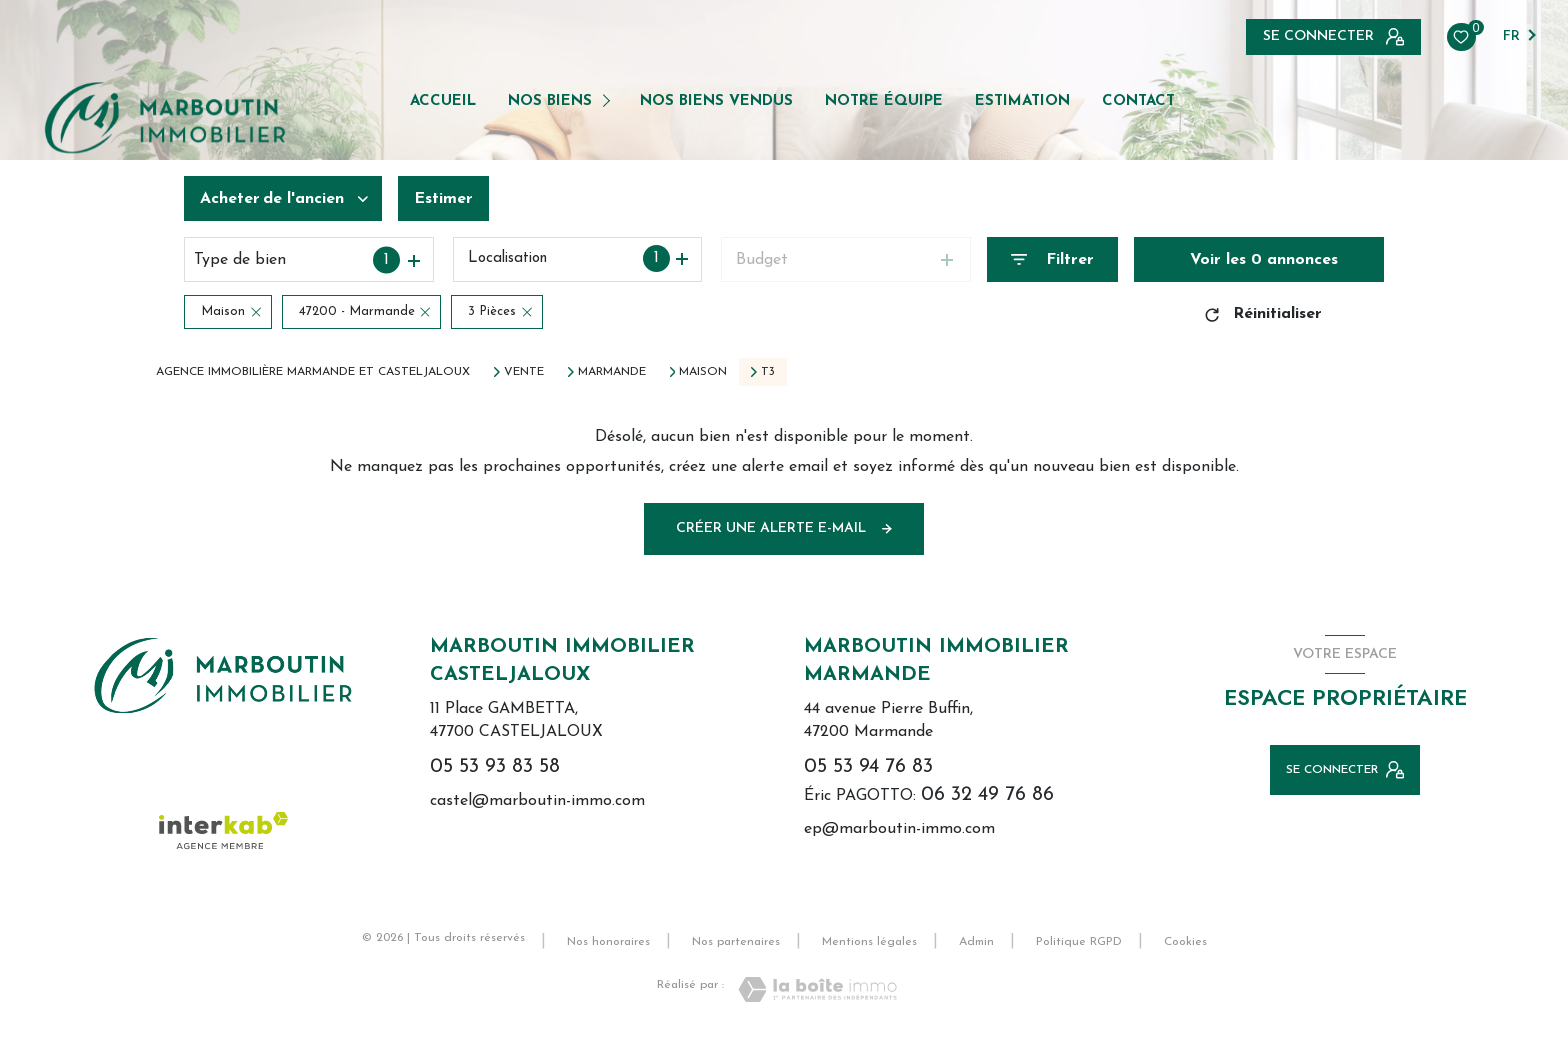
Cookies (1185, 942)
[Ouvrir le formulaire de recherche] (1052, 259)
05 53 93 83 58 (495, 767)
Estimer (443, 199)
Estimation (1022, 101)
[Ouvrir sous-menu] (609, 99)
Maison (703, 372)
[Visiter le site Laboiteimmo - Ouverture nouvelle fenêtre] (817, 989)
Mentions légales (869, 942)
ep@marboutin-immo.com (899, 829)
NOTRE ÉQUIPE (884, 101)
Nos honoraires (608, 942)
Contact (1138, 101)
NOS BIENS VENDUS (716, 101)
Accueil (443, 101)
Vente (524, 372)
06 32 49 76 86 (987, 795)
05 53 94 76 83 (868, 767)
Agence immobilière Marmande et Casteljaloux (313, 372)
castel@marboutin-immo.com (537, 801)
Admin (976, 942)
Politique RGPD (1079, 942)
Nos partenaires (736, 942)
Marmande (612, 372)
